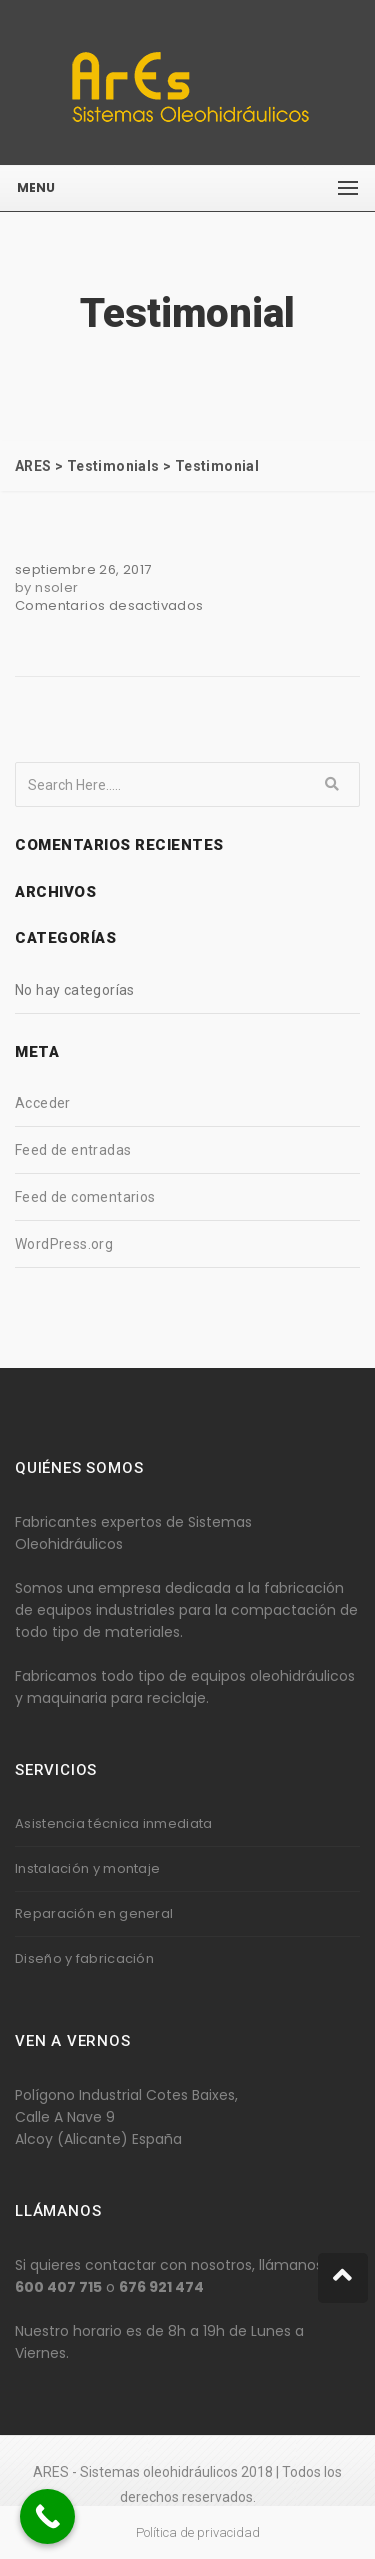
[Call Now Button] (47, 2516)
